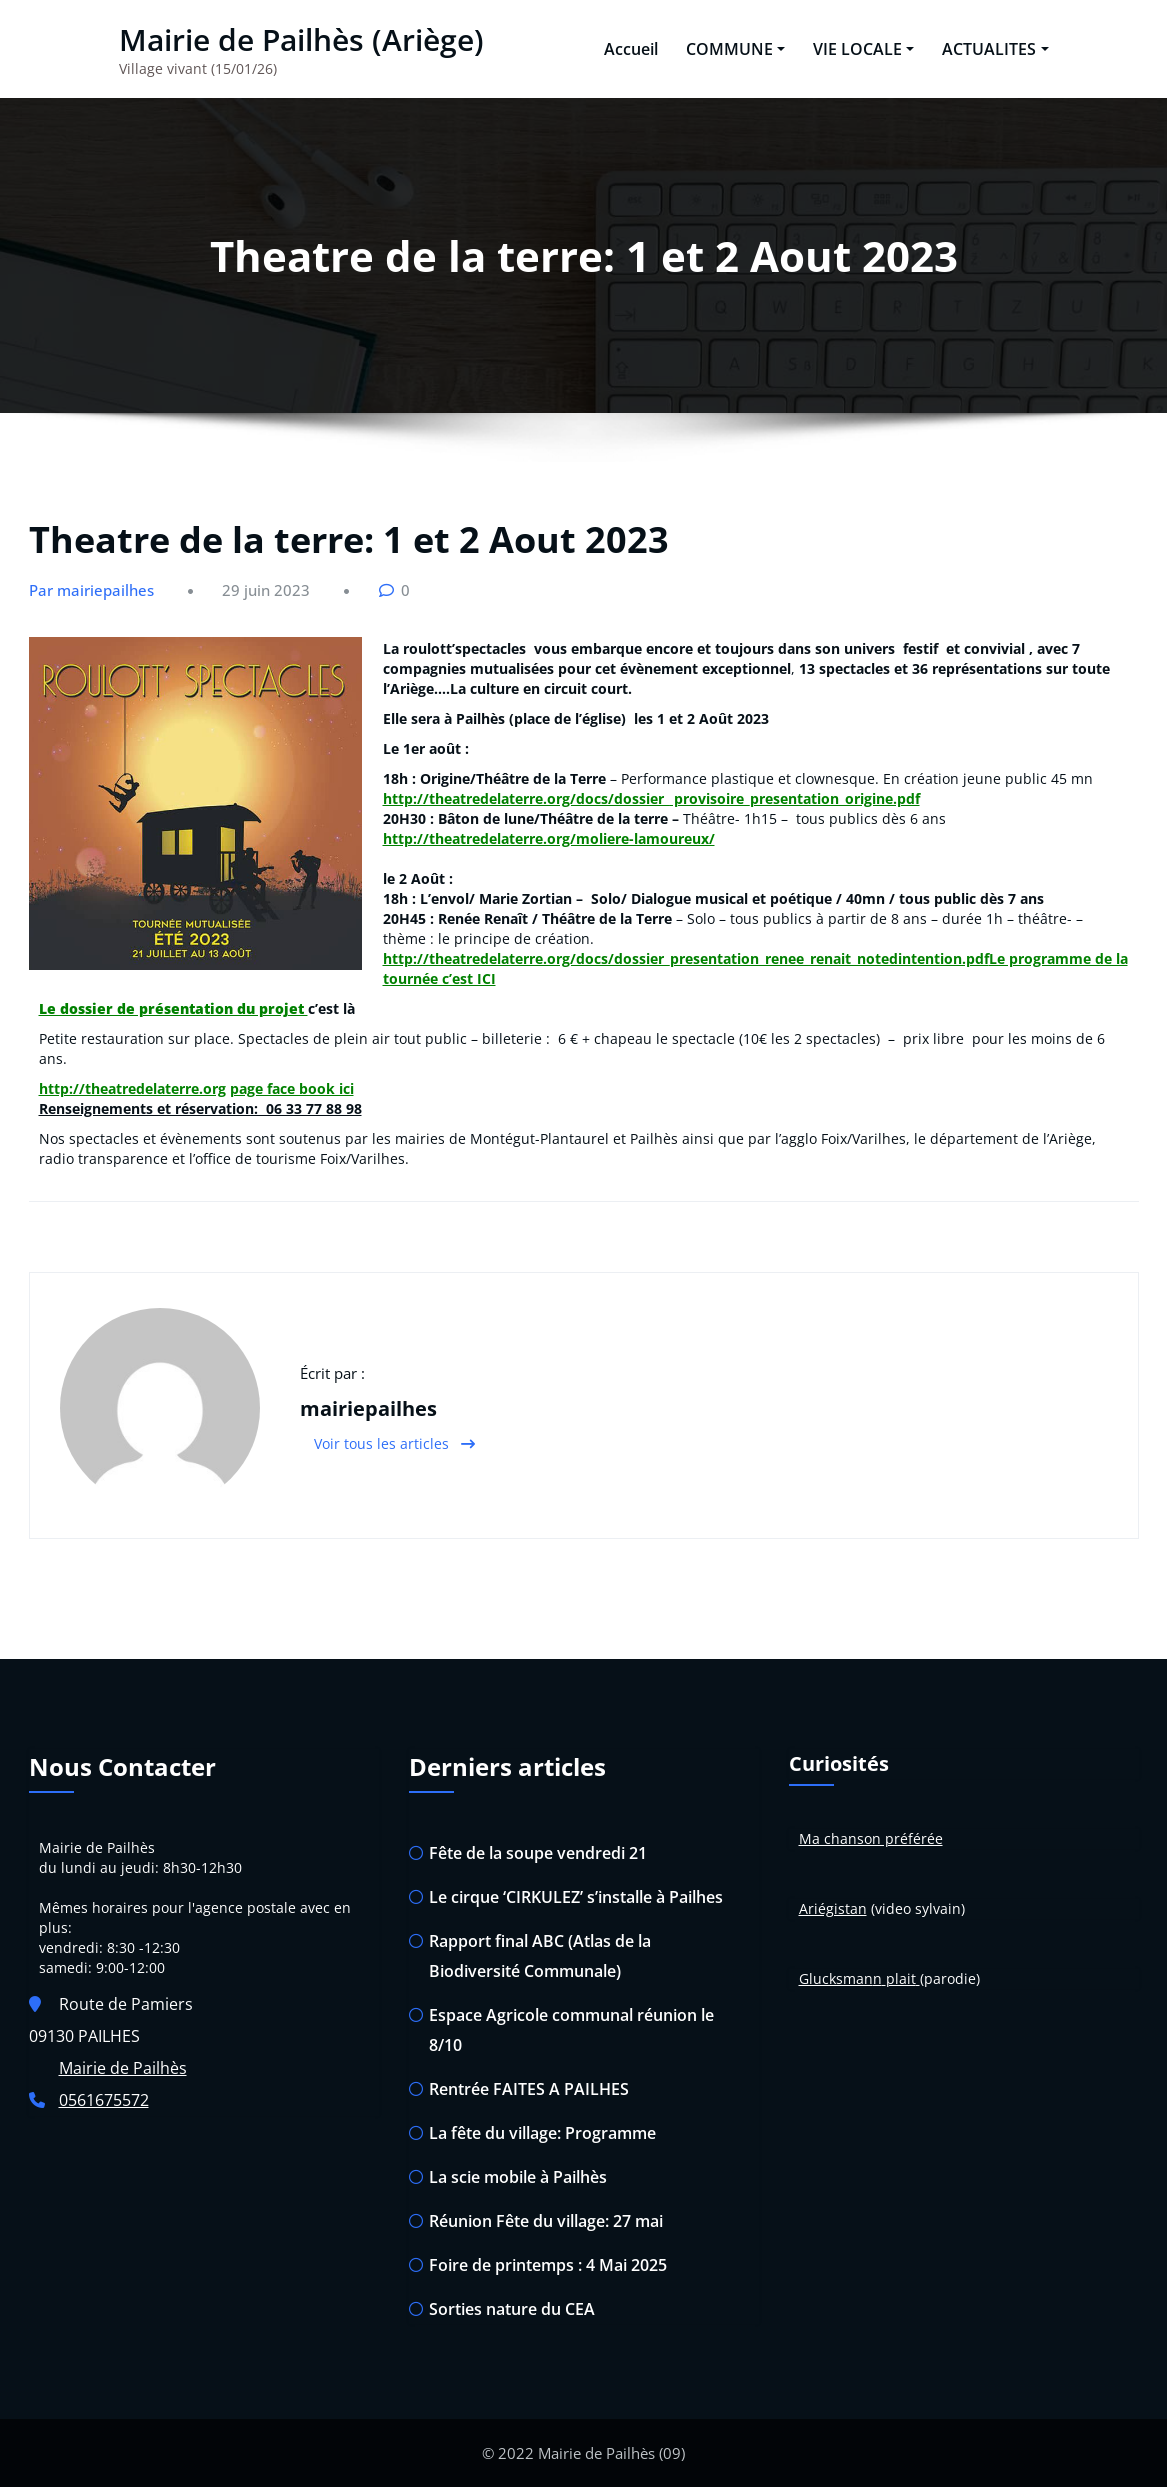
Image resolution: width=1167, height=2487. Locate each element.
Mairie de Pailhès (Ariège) (301, 39)
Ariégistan (833, 1908)
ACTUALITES (995, 49)
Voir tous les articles (394, 1443)
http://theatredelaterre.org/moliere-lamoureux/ (549, 838)
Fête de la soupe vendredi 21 (538, 1853)
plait (901, 1978)
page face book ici (292, 1088)
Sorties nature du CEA (512, 2309)
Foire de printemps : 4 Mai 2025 (548, 2265)
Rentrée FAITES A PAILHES (529, 2089)
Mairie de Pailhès (123, 2068)
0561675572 (104, 2100)
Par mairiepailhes (91, 590)
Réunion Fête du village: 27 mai (546, 2221)
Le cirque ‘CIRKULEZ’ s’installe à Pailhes (576, 1897)
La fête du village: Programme (542, 2133)
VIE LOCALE (863, 49)
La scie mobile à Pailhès (518, 2177)
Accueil (631, 49)
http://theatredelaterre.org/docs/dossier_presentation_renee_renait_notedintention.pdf (686, 958)
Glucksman (836, 1978)
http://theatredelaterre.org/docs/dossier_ (526, 798)
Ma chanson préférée (871, 1838)
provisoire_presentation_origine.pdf (795, 798)
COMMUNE (735, 49)
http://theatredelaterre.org (132, 1088)
